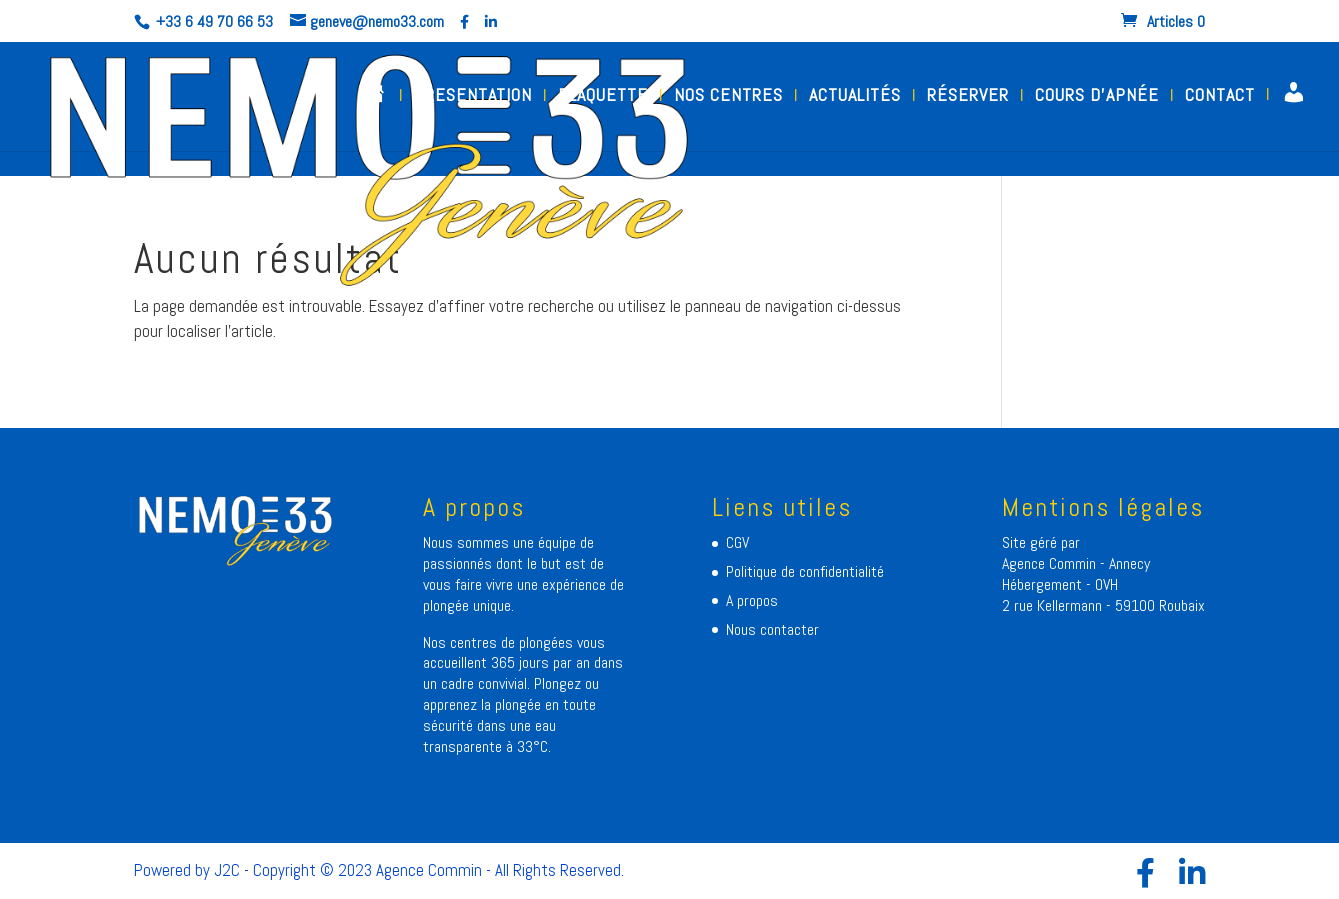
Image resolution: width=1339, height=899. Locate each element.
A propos (752, 600)
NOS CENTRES (728, 97)
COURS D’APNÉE (1097, 97)
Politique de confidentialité (805, 571)
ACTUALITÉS (855, 97)
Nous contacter (772, 629)
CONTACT (1220, 97)
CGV (737, 542)
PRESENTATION (473, 97)
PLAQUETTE (603, 97)
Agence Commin (1051, 563)
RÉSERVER (968, 97)
